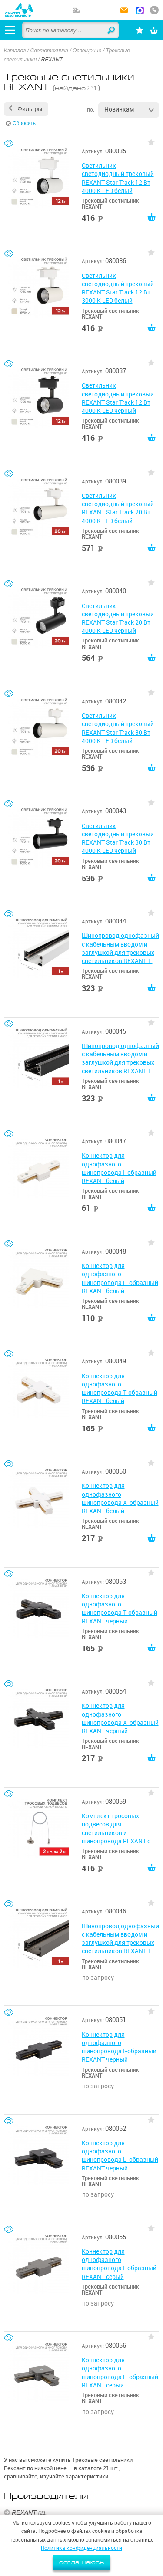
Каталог (15, 50)
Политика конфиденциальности (81, 2548)
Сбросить (24, 123)
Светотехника (49, 50)
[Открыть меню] (10, 30)
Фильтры (29, 108)
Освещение (87, 50)
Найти (111, 30)
